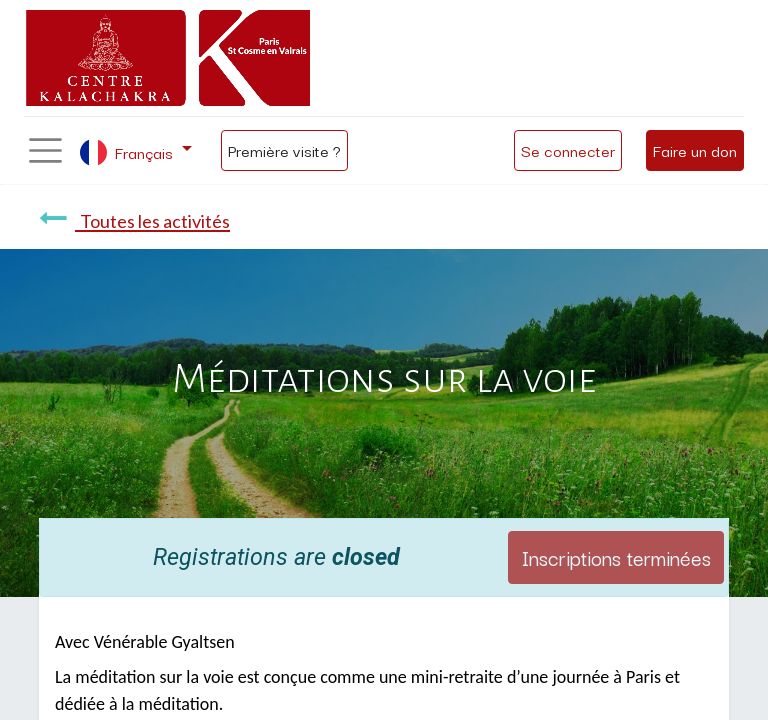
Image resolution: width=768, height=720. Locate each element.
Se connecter (568, 150)
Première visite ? (284, 150)
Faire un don (695, 150)
